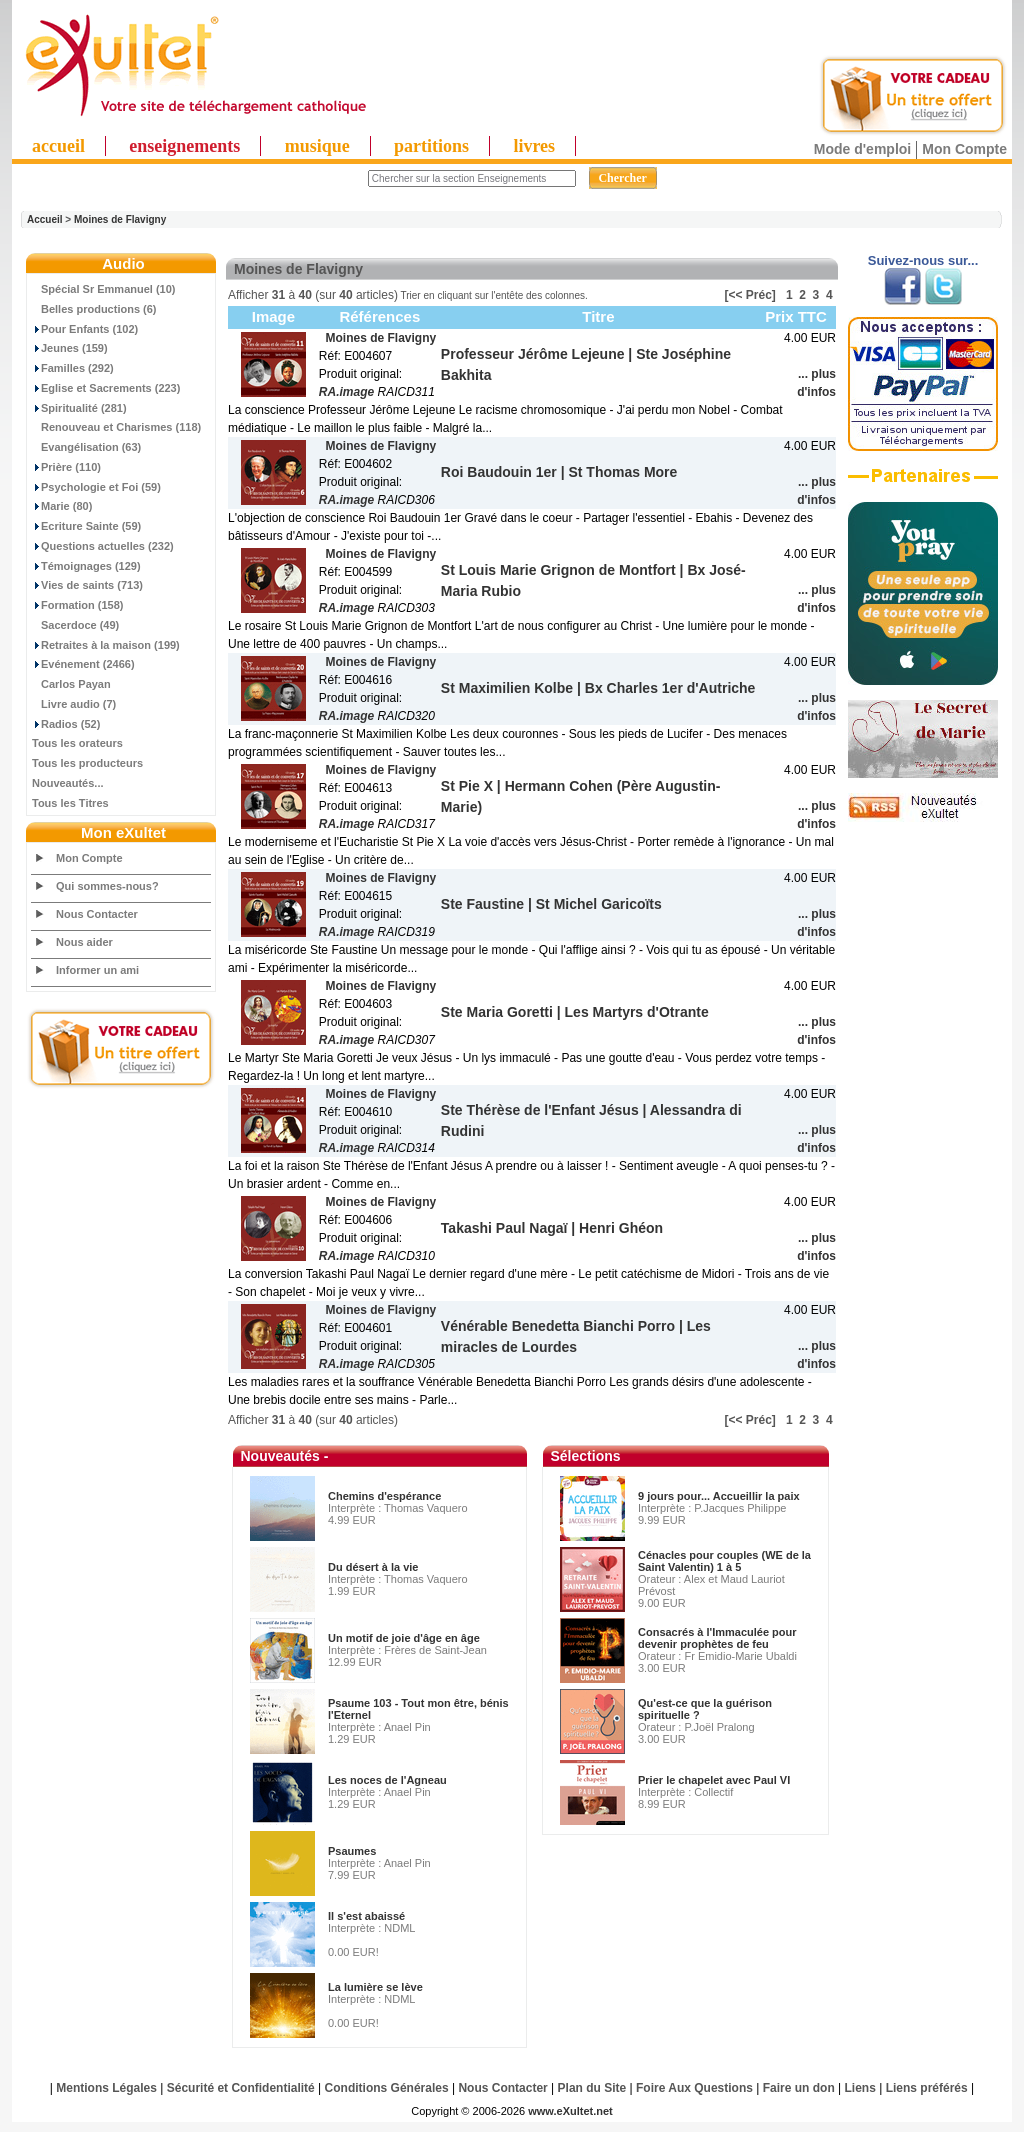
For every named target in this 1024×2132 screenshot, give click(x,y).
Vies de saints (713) (87, 585)
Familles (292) (73, 368)
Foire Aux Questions (694, 2088)
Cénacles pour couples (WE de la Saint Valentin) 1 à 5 (724, 1561)
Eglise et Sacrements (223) (106, 388)
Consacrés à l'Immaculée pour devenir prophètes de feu (717, 1638)
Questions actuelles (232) (103, 546)
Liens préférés (927, 2088)
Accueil (45, 219)
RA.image (346, 392)
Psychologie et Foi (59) (96, 487)
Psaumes (352, 1851)
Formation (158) (78, 605)
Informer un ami (97, 970)
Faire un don (799, 2088)
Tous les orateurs (77, 743)
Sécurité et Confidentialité (241, 2088)
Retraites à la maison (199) (106, 645)
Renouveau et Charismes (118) (116, 427)
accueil (58, 146)
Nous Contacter (97, 914)
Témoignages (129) (86, 566)
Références (379, 316)
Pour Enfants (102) (85, 329)
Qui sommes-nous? (107, 886)
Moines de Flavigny (120, 219)
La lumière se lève (375, 1987)
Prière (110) (66, 467)
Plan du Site (592, 2088)
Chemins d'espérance (384, 1496)
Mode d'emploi (862, 149)
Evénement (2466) (83, 664)
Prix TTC (796, 316)
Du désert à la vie (373, 1567)
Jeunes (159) (70, 348)
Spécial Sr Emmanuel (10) (104, 289)
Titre (598, 316)
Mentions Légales (106, 2088)
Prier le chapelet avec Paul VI (714, 1780)
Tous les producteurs (87, 763)
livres (534, 146)
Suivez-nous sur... (923, 260)
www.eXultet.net (570, 2111)
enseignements (184, 146)
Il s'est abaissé (366, 1916)
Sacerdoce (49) (75, 625)
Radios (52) (66, 724)
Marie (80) (62, 506)
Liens (860, 2088)
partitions (431, 146)
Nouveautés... (68, 783)
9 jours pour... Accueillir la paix (719, 1496)
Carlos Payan (71, 684)
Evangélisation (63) (86, 447)
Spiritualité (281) (79, 408)
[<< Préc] (750, 295)
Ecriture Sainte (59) (86, 526)
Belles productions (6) (94, 309)
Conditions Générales (387, 2088)
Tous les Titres (70, 803)
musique (317, 146)
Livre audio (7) (74, 704)
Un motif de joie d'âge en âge (404, 1638)
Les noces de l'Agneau (387, 1780)
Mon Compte (964, 149)
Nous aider (84, 942)
